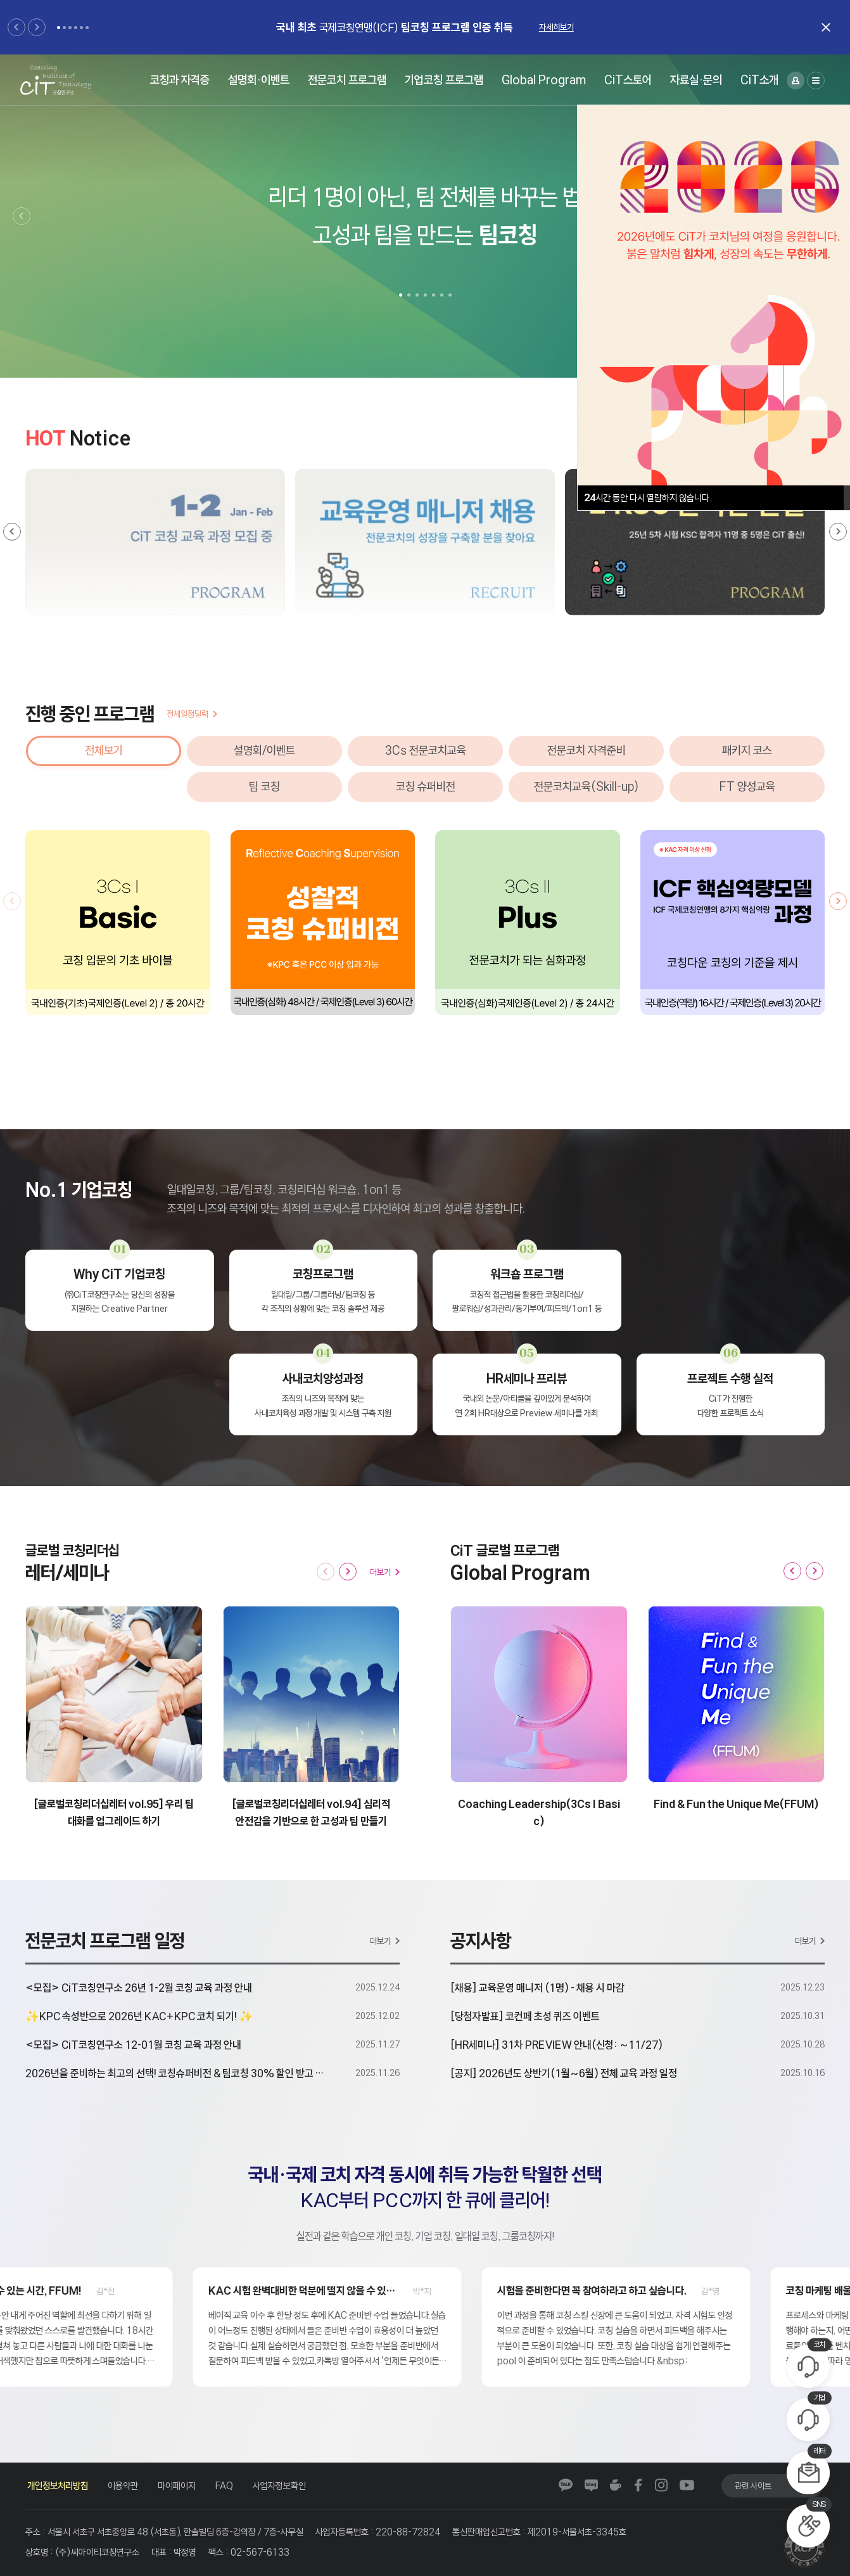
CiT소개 (759, 79)
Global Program (544, 79)
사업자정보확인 (279, 2486)
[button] (16, 27)
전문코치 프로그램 (347, 79)
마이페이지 (177, 2486)
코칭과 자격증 (180, 79)
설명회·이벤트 (258, 79)
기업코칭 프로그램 (444, 79)
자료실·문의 (696, 79)
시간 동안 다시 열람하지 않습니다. (647, 498)
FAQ (224, 2486)
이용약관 (123, 2486)
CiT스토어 (628, 79)
